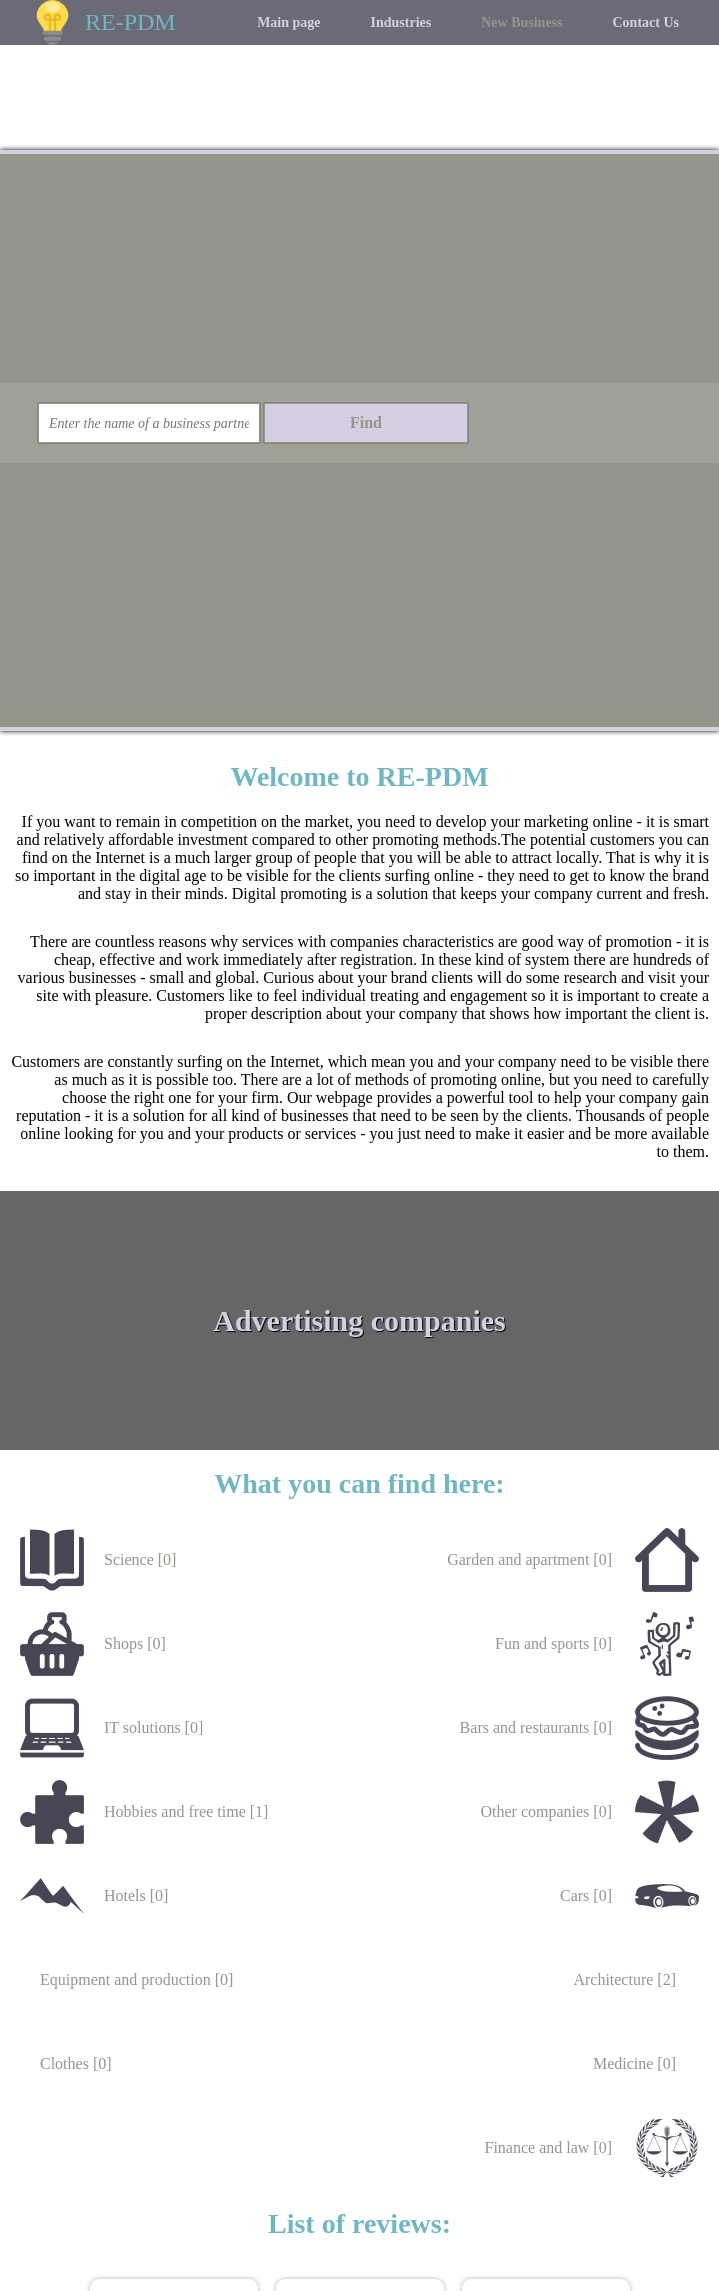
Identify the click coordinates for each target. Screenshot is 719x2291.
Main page (288, 22)
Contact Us (646, 22)
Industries (401, 22)
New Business (521, 22)
